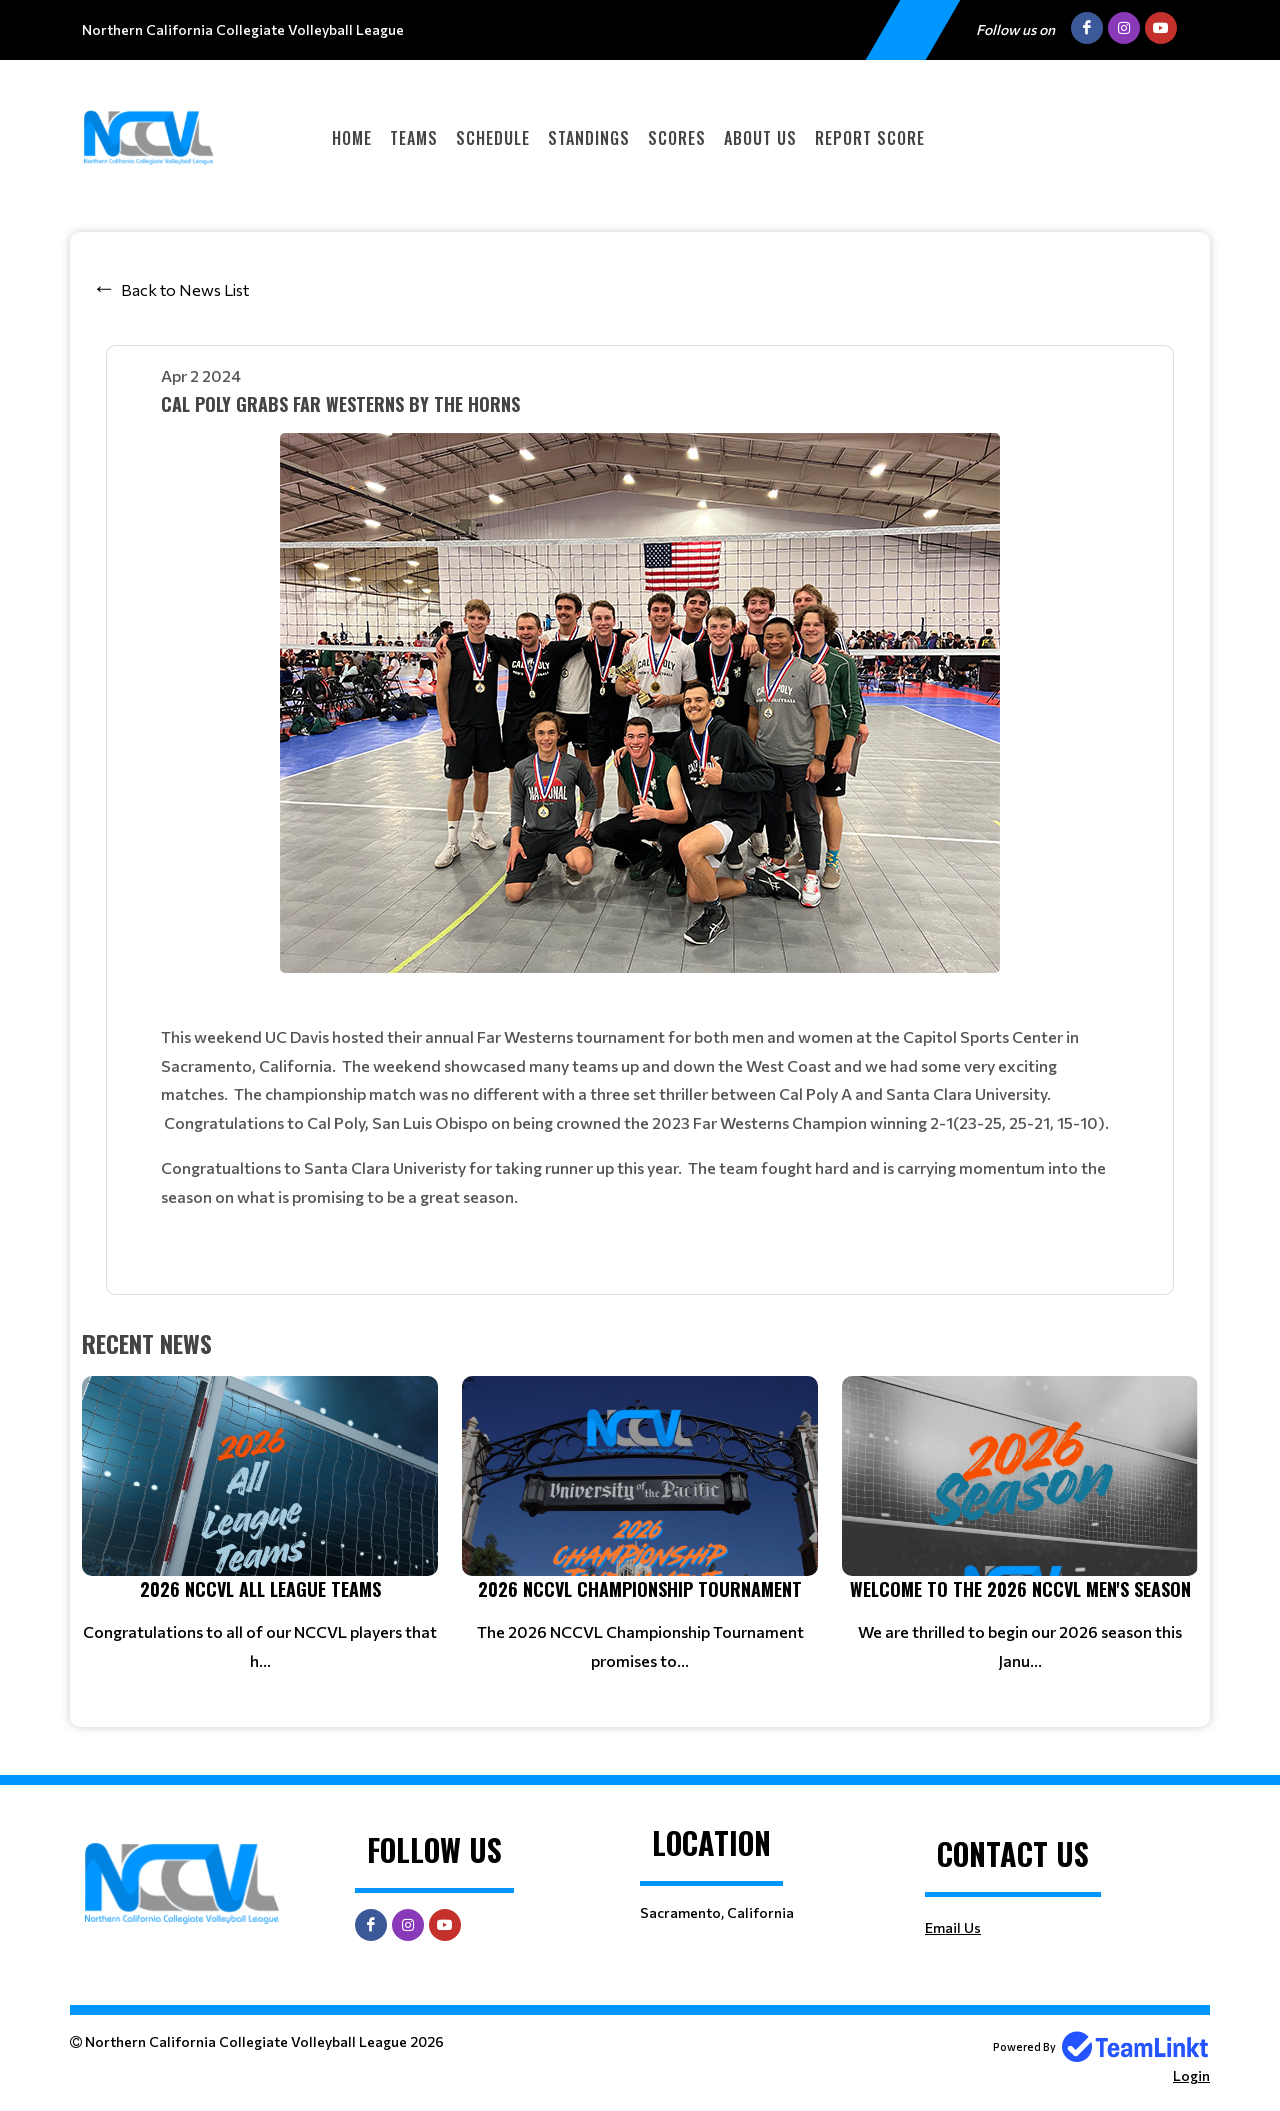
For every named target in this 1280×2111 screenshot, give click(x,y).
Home (352, 138)
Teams (414, 138)
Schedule (493, 138)
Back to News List (185, 289)
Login (1191, 2075)
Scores (677, 138)
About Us (760, 138)
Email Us (953, 1927)
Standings (589, 138)
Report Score (870, 138)
